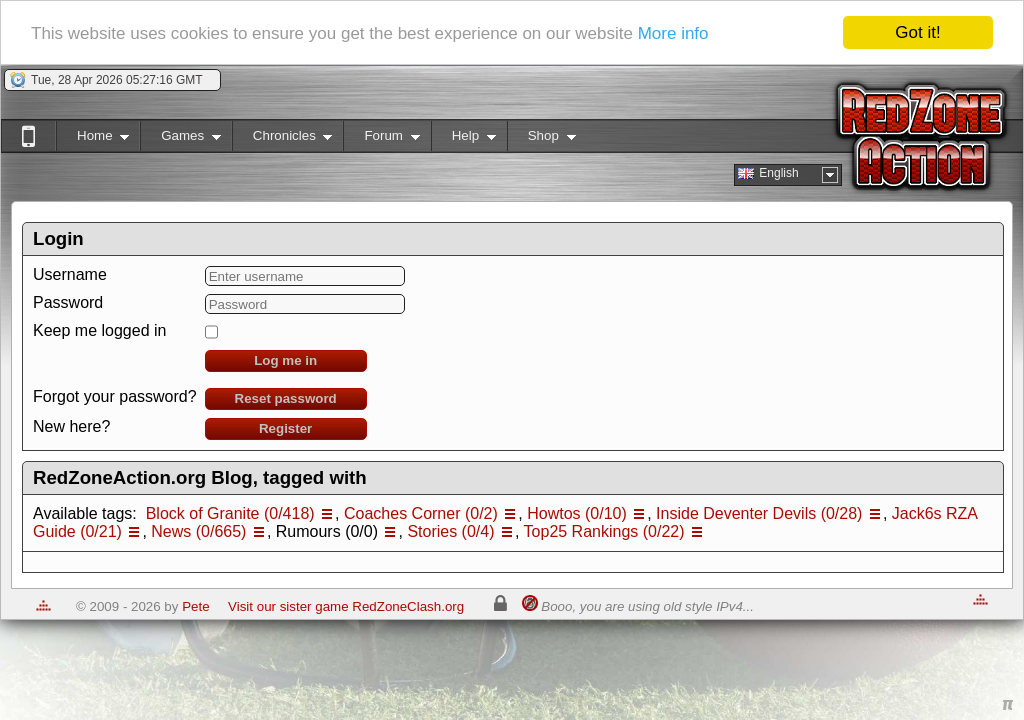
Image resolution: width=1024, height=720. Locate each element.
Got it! (917, 32)
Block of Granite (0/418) (230, 513)
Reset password (286, 398)
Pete (195, 606)
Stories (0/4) (450, 531)
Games (180, 139)
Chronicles (282, 139)
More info (673, 33)
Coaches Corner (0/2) (421, 513)
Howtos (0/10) (577, 513)
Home (92, 139)
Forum (381, 139)
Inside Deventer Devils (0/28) (759, 513)
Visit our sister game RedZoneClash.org (346, 606)
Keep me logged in (99, 330)
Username (70, 274)
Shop (541, 139)
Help (463, 139)
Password (68, 302)
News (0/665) (198, 531)
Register (285, 428)
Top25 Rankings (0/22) (604, 531)
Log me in (285, 360)
